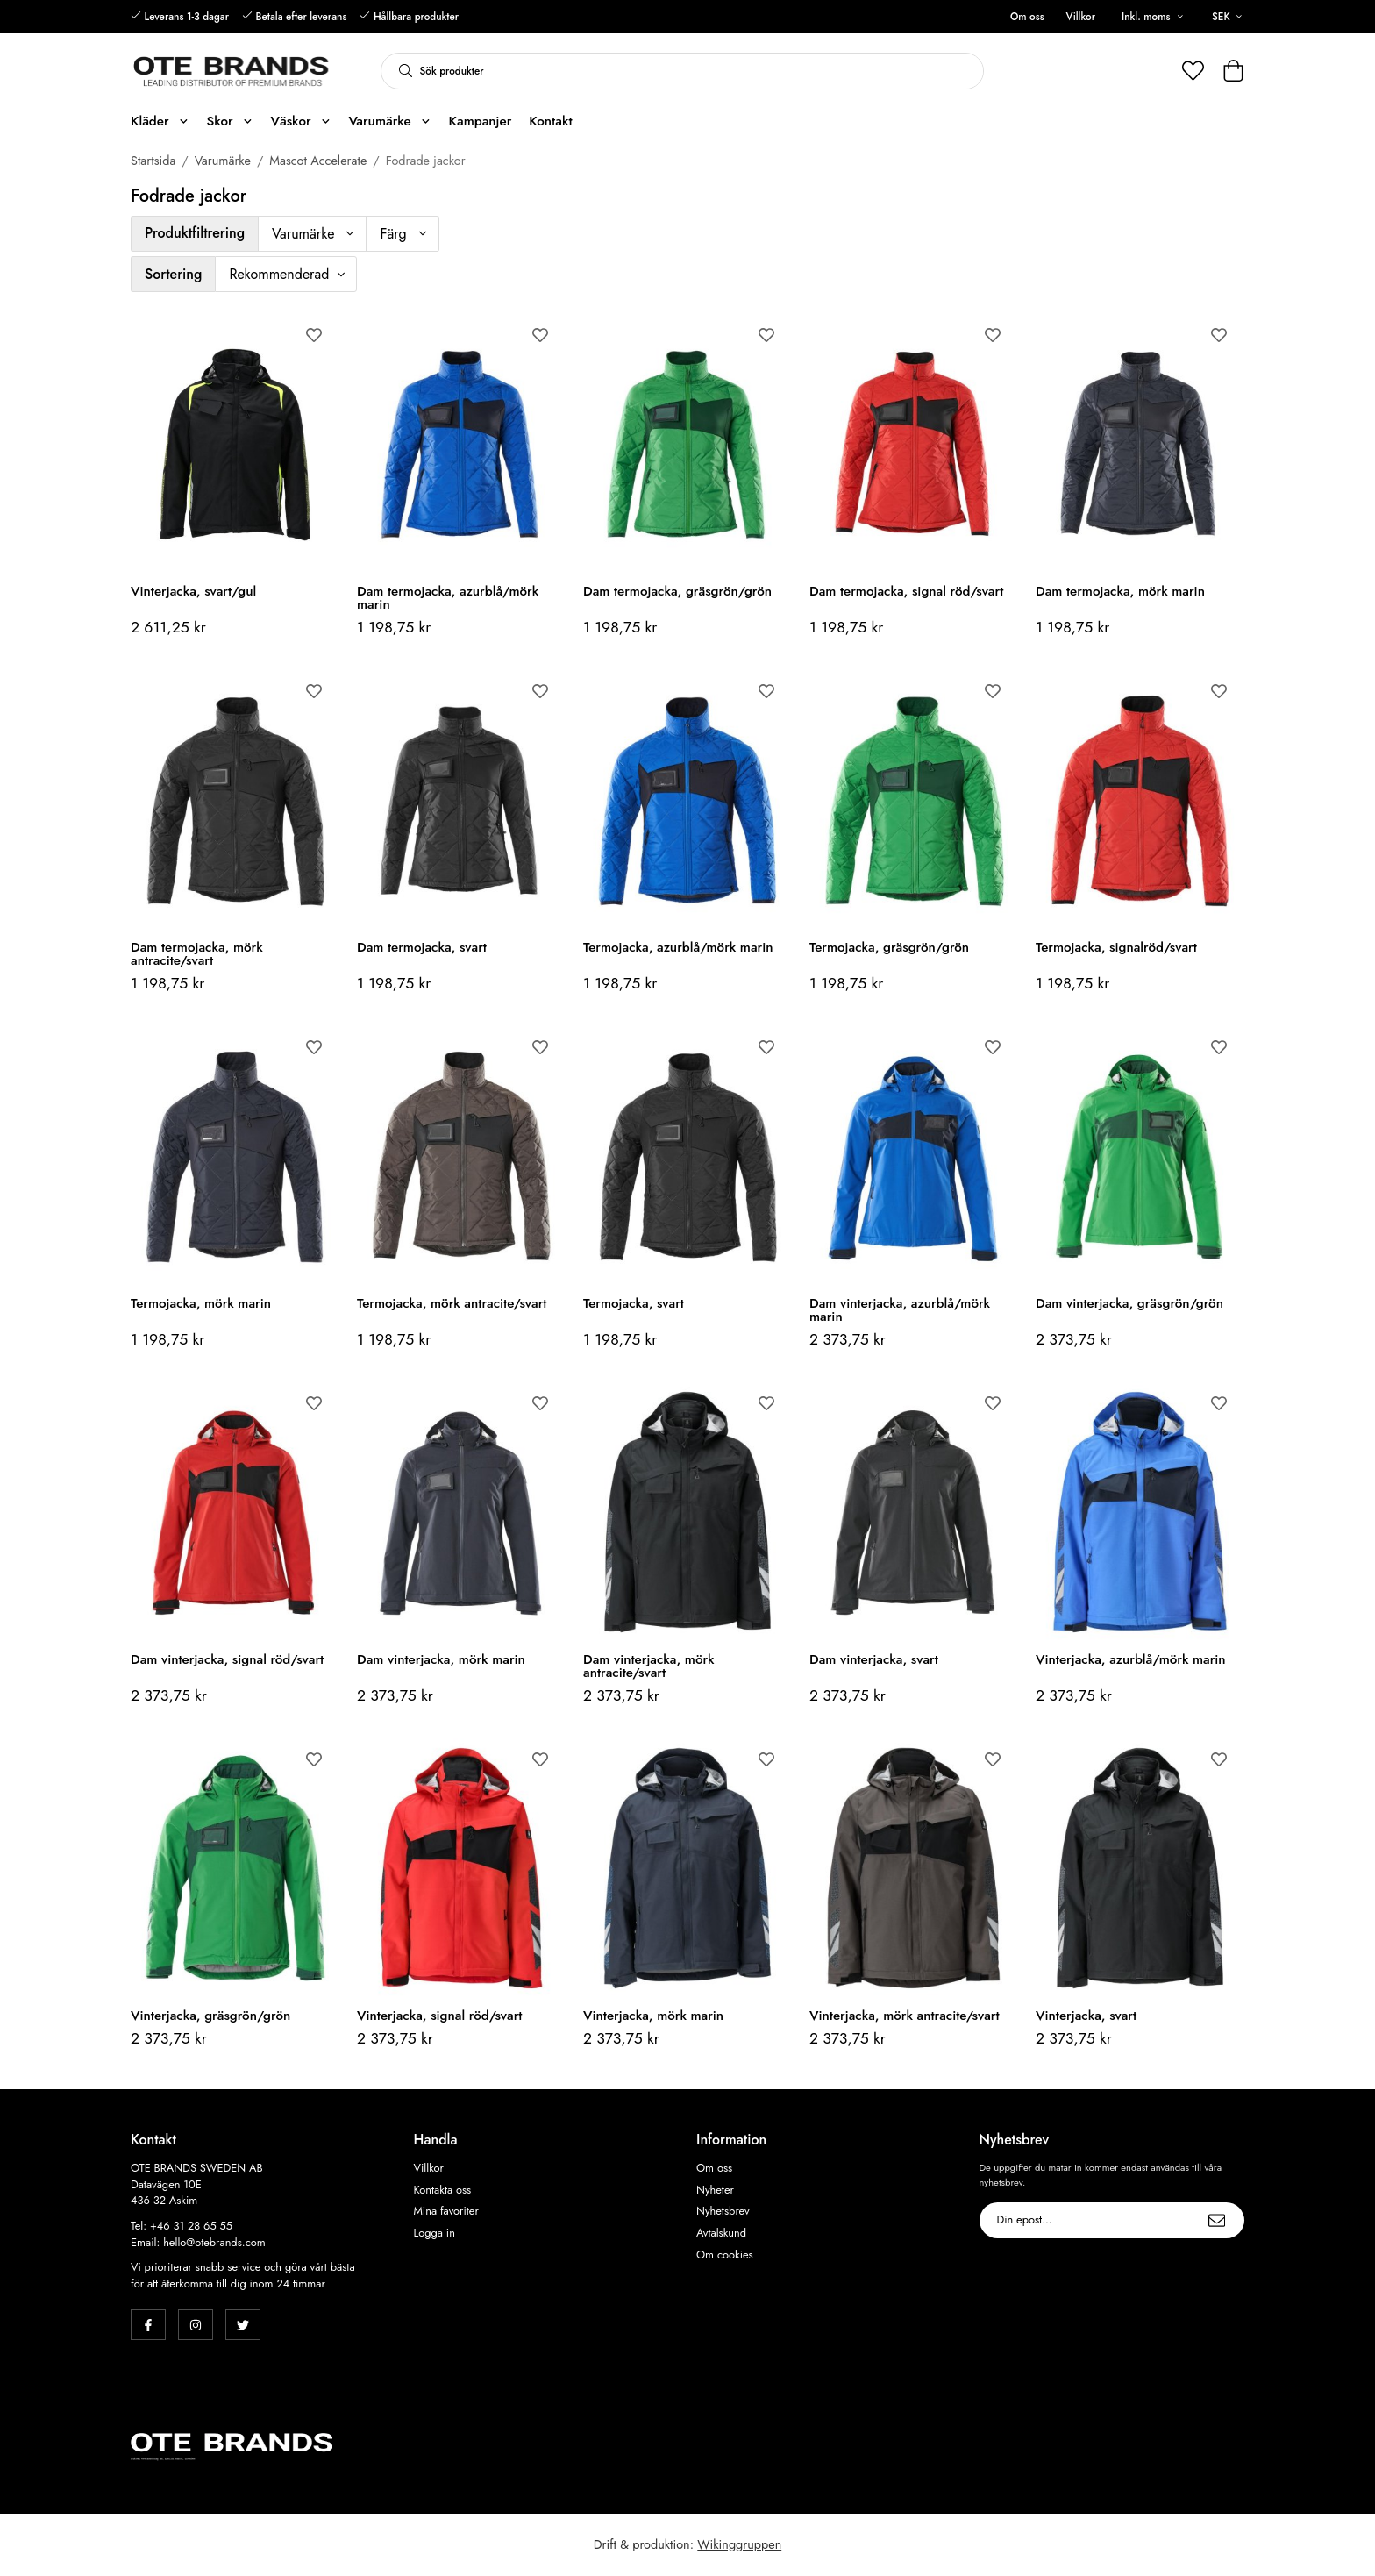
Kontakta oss (443, 2190)
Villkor (1080, 17)
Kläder (160, 121)
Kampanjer (480, 121)
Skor (229, 121)
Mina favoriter (446, 2211)
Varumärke (389, 121)
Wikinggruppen (739, 2544)
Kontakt (550, 121)
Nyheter (715, 2190)
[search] (400, 71)
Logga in (434, 2233)
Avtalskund (721, 2233)
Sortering (173, 274)
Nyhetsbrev (723, 2211)
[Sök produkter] (702, 71)
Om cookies (724, 2255)
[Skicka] (1216, 2220)
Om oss (1027, 17)
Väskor (300, 121)
